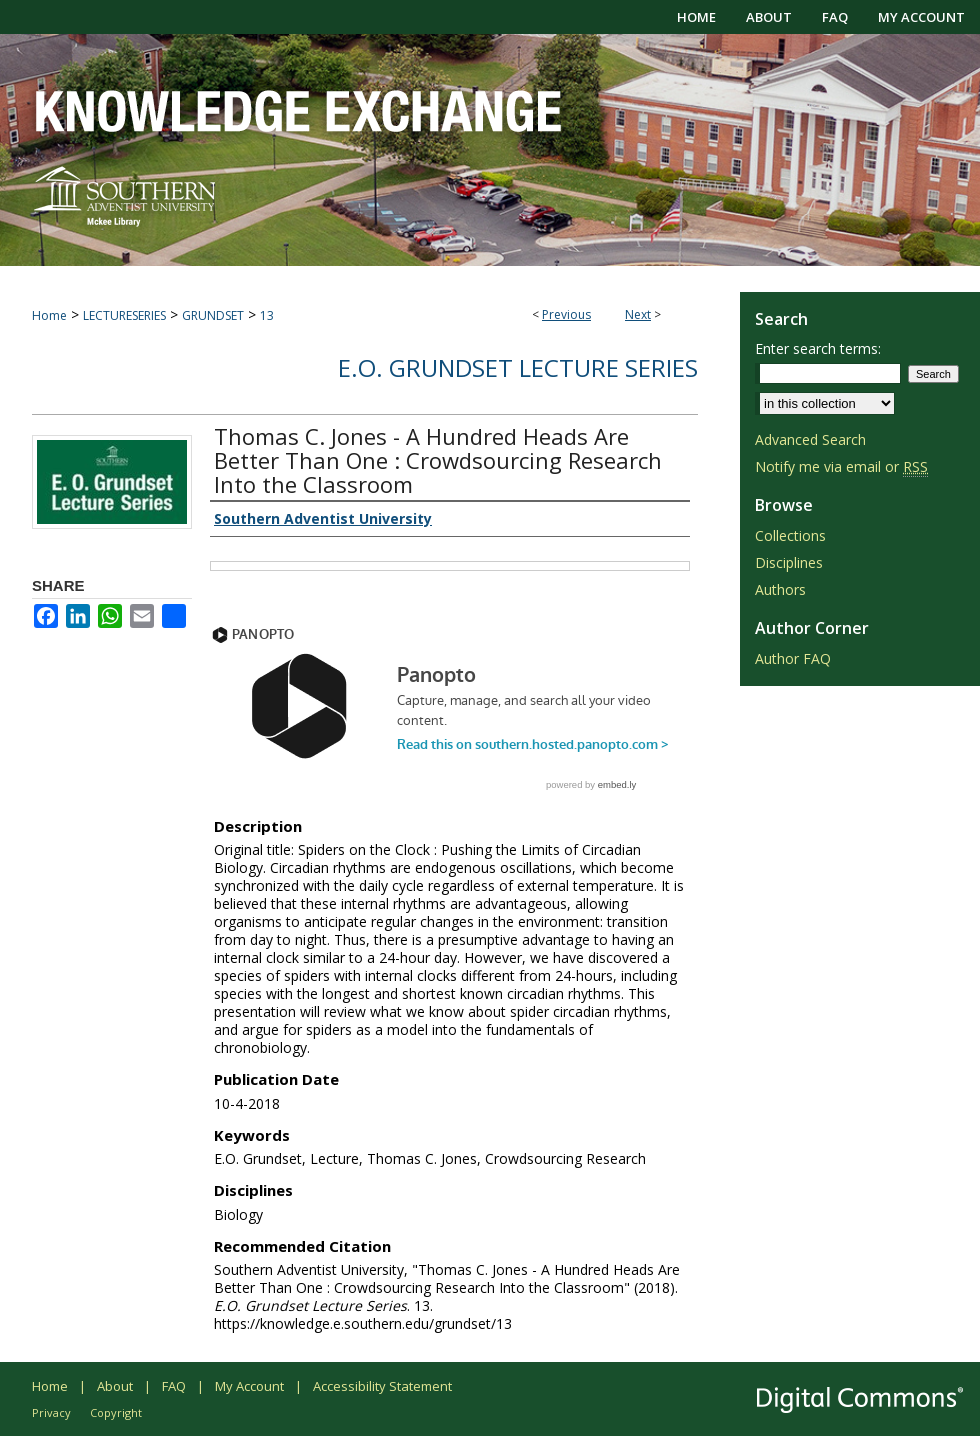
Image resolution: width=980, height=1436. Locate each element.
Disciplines (789, 562)
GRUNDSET (213, 315)
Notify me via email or (841, 466)
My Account (249, 1386)
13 (267, 315)
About (115, 1386)
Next (638, 314)
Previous (566, 314)
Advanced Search (810, 439)
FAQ (174, 1386)
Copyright (116, 1412)
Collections (790, 535)
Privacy (51, 1412)
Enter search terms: (818, 348)
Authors (780, 589)
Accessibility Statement (382, 1386)
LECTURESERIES (124, 315)
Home (49, 315)
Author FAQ (793, 658)
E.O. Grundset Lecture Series (518, 367)
